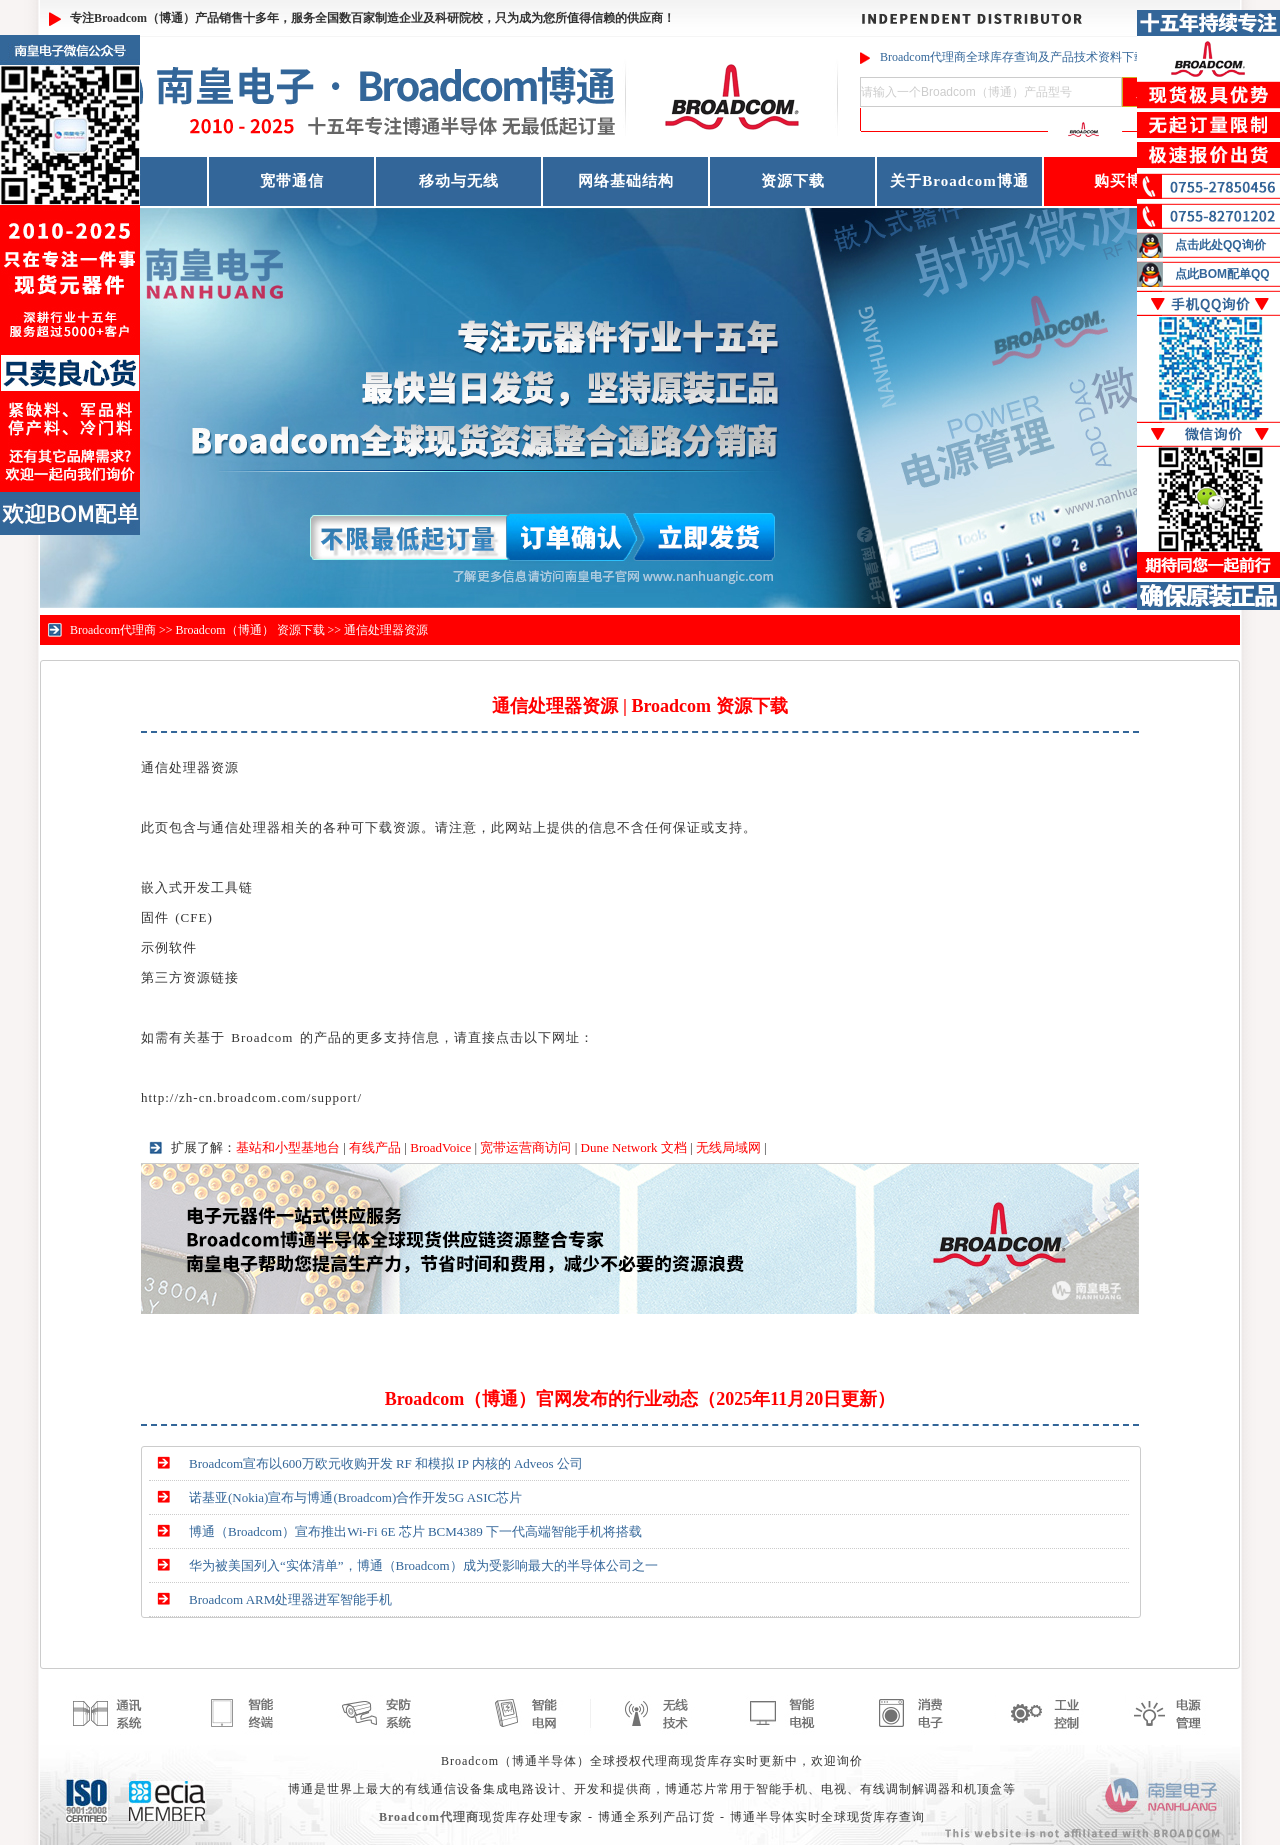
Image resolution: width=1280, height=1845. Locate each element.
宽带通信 (292, 181)
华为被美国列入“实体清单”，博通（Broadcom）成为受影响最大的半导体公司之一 (423, 1565)
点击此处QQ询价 (1220, 245)
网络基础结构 (626, 181)
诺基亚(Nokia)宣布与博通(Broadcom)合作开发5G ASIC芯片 (355, 1497)
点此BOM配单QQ (1222, 274)
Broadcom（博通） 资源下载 (250, 630)
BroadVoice (440, 1147)
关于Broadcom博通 (959, 181)
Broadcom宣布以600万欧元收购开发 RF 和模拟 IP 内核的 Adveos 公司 (386, 1463)
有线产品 (375, 1147)
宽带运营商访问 (525, 1147)
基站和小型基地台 (288, 1147)
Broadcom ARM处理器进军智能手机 (290, 1599)
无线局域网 (728, 1147)
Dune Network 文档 (634, 1147)
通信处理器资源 (386, 630)
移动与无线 (459, 181)
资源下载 (793, 181)
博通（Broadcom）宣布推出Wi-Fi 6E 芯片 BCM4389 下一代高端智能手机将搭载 (415, 1531)
